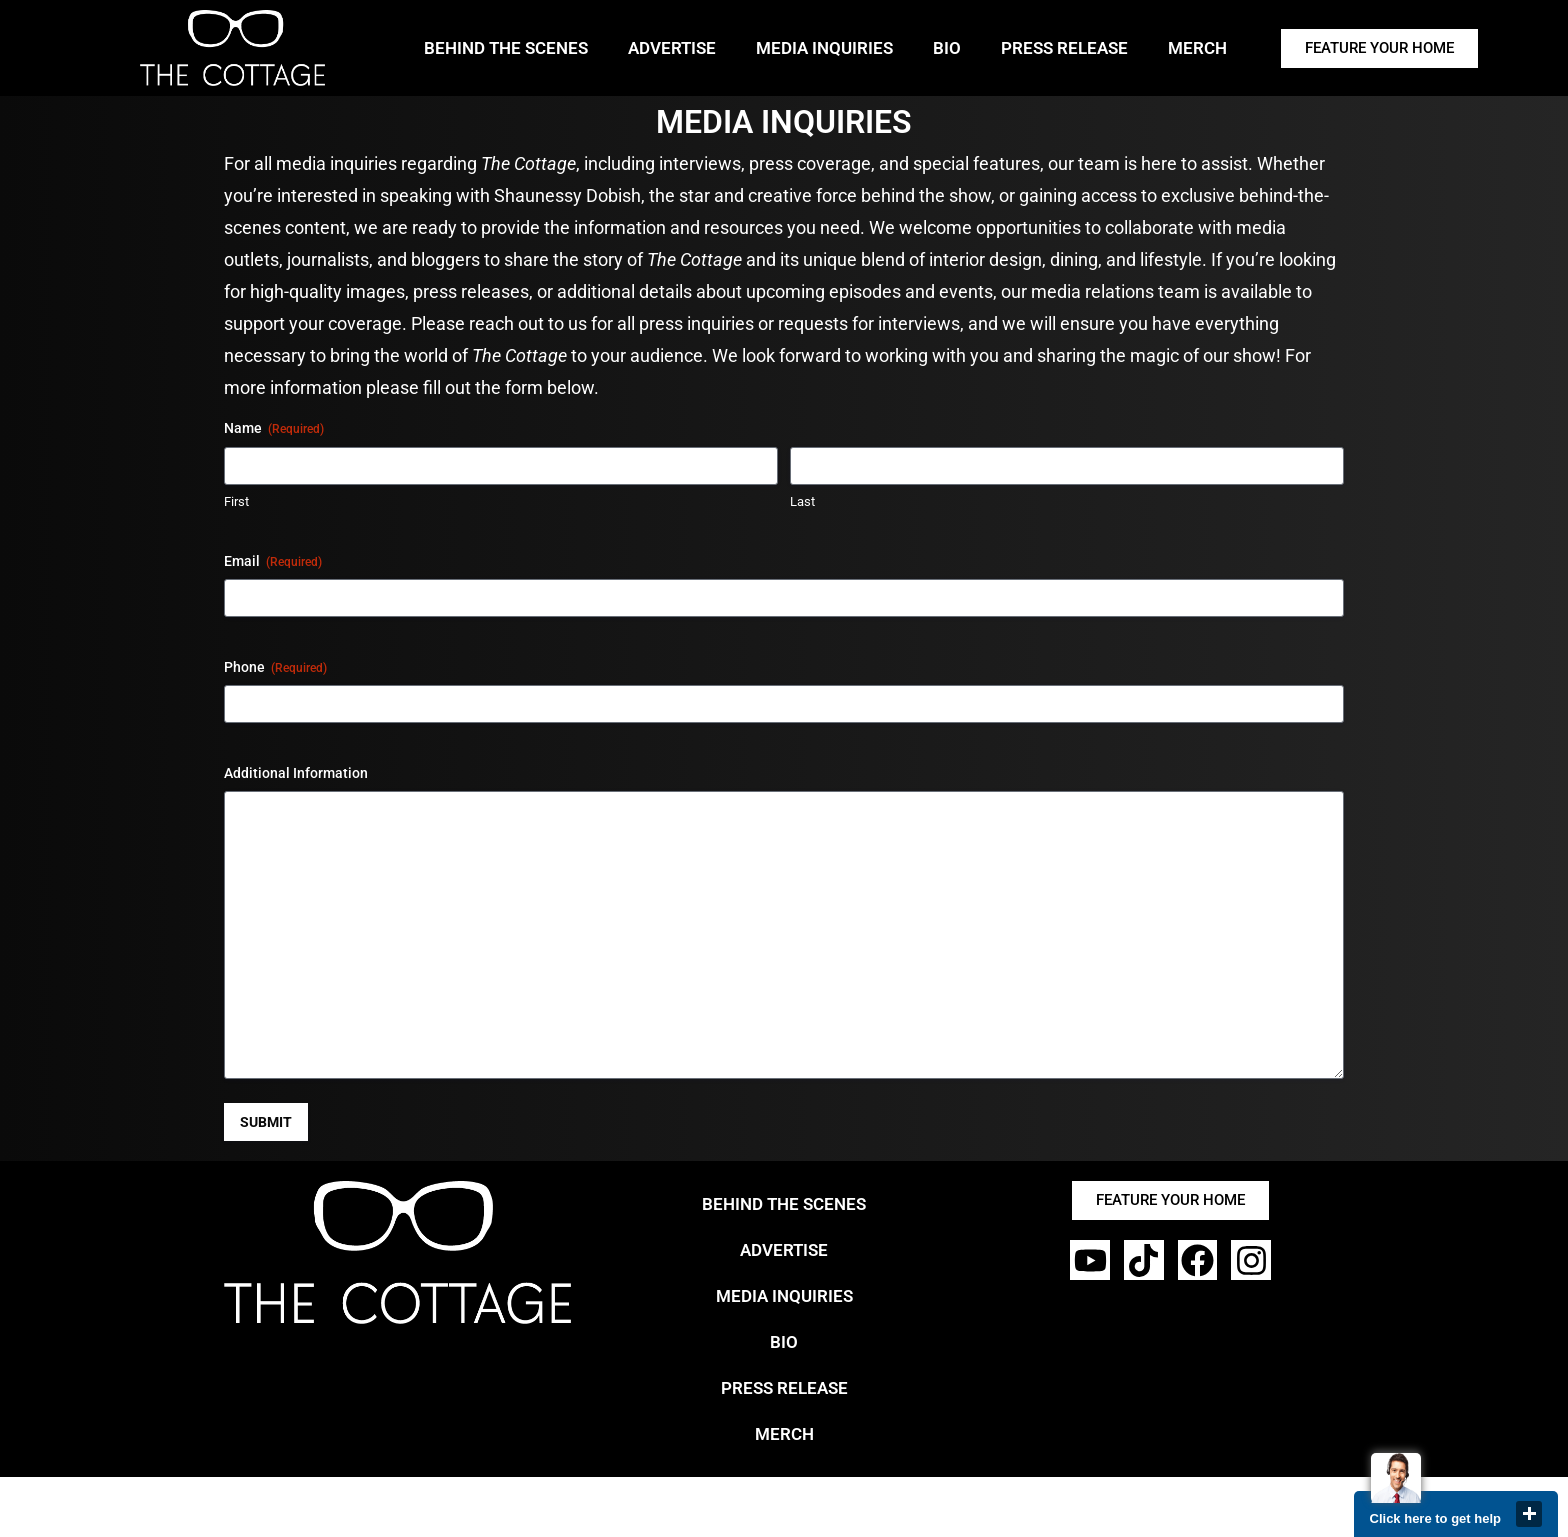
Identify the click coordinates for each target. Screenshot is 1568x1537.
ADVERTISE (672, 48)
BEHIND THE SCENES (506, 48)
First (236, 501)
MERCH (1197, 48)
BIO (947, 48)
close (1529, 1514)
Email (273, 562)
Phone (275, 668)
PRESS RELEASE (1064, 48)
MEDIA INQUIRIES (824, 48)
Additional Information (296, 773)
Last (802, 501)
